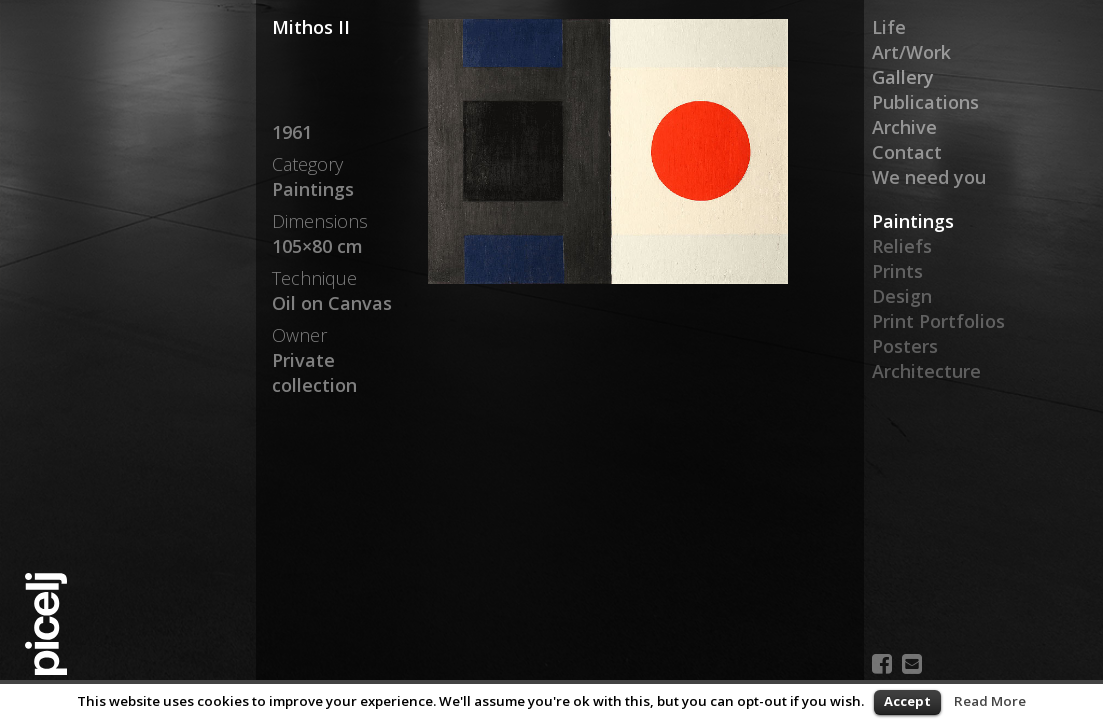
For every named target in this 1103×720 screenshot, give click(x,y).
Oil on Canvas (332, 303)
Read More (990, 701)
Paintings (913, 221)
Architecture (926, 371)
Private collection (314, 372)
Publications (925, 102)
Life (889, 27)
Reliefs (902, 246)
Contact (907, 152)
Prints (897, 271)
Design (902, 296)
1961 (292, 132)
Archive (904, 127)
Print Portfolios (938, 321)
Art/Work (911, 52)
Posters (905, 346)
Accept (907, 701)
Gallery (903, 77)
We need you (929, 177)
